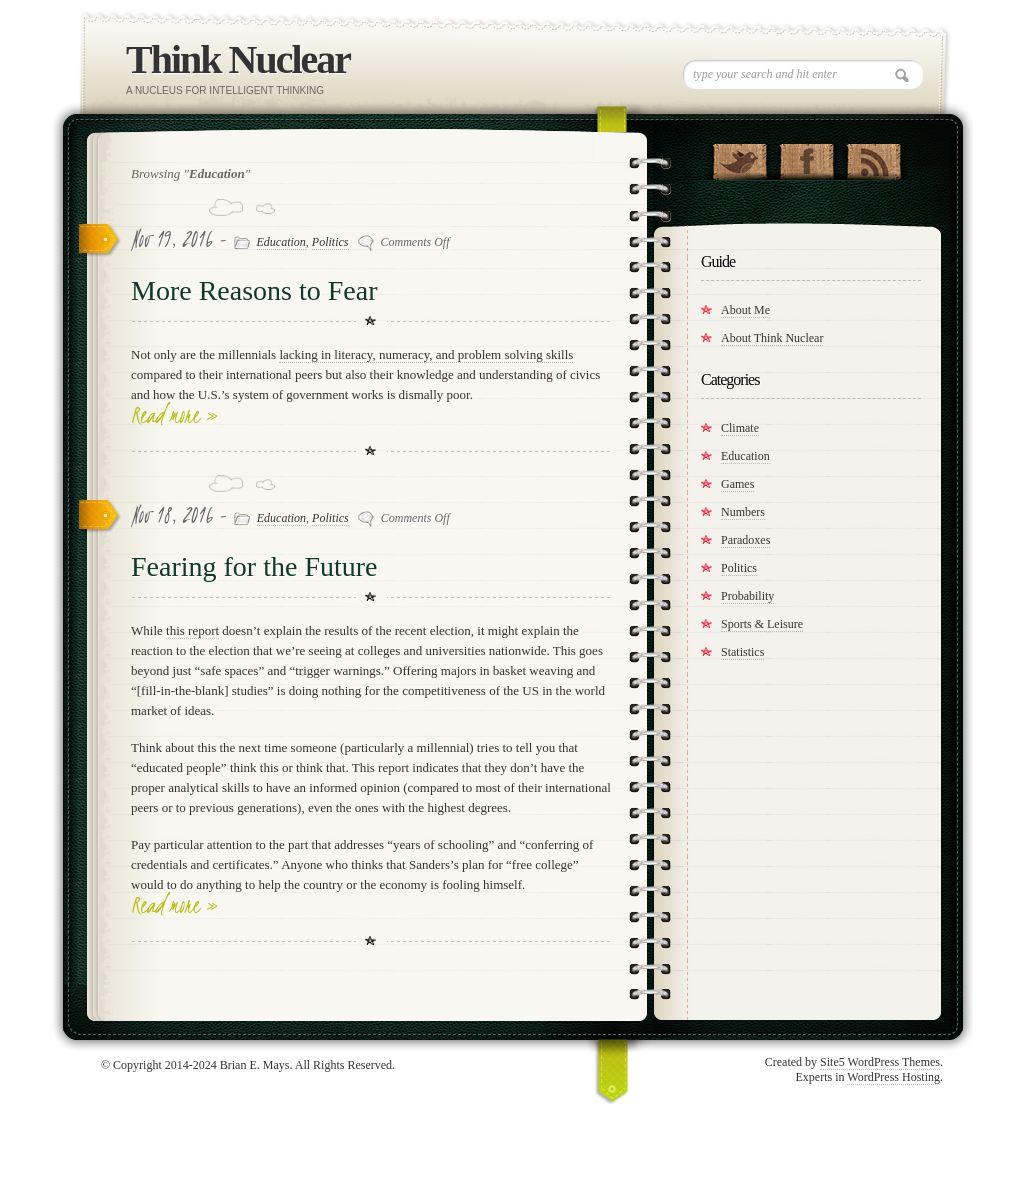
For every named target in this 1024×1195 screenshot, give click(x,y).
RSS (873, 157)
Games (737, 484)
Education (281, 242)
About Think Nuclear (772, 338)
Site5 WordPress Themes (880, 1062)
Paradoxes (745, 540)
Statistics (742, 652)
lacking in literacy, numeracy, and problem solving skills (426, 354)
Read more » (175, 415)
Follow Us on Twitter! (739, 157)
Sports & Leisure (762, 624)
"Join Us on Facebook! (806, 157)
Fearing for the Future (254, 566)
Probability (747, 596)
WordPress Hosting (893, 1077)
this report (192, 630)
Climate (740, 428)
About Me (745, 310)
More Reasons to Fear (254, 290)
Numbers (743, 512)
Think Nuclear (238, 59)
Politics (330, 242)
